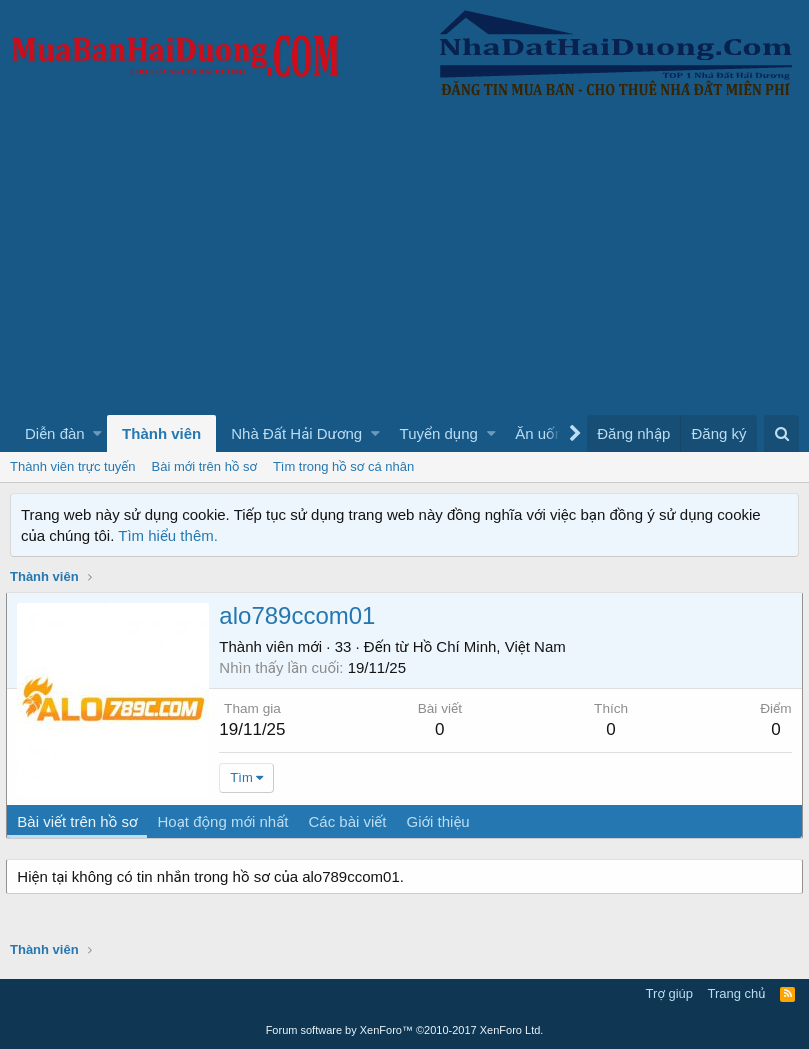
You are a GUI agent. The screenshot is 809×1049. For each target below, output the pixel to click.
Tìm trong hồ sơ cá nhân (343, 466)
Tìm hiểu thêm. (168, 535)
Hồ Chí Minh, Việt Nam (492, 646)
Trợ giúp (669, 993)
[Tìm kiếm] (781, 433)
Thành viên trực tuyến (73, 466)
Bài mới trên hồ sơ (204, 466)
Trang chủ (737, 993)
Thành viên (161, 433)
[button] (97, 433)
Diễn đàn (55, 433)
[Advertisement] (404, 265)
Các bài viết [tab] (351, 821)
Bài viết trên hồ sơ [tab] (81, 821)
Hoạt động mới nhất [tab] (226, 821)
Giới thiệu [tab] (441, 821)
